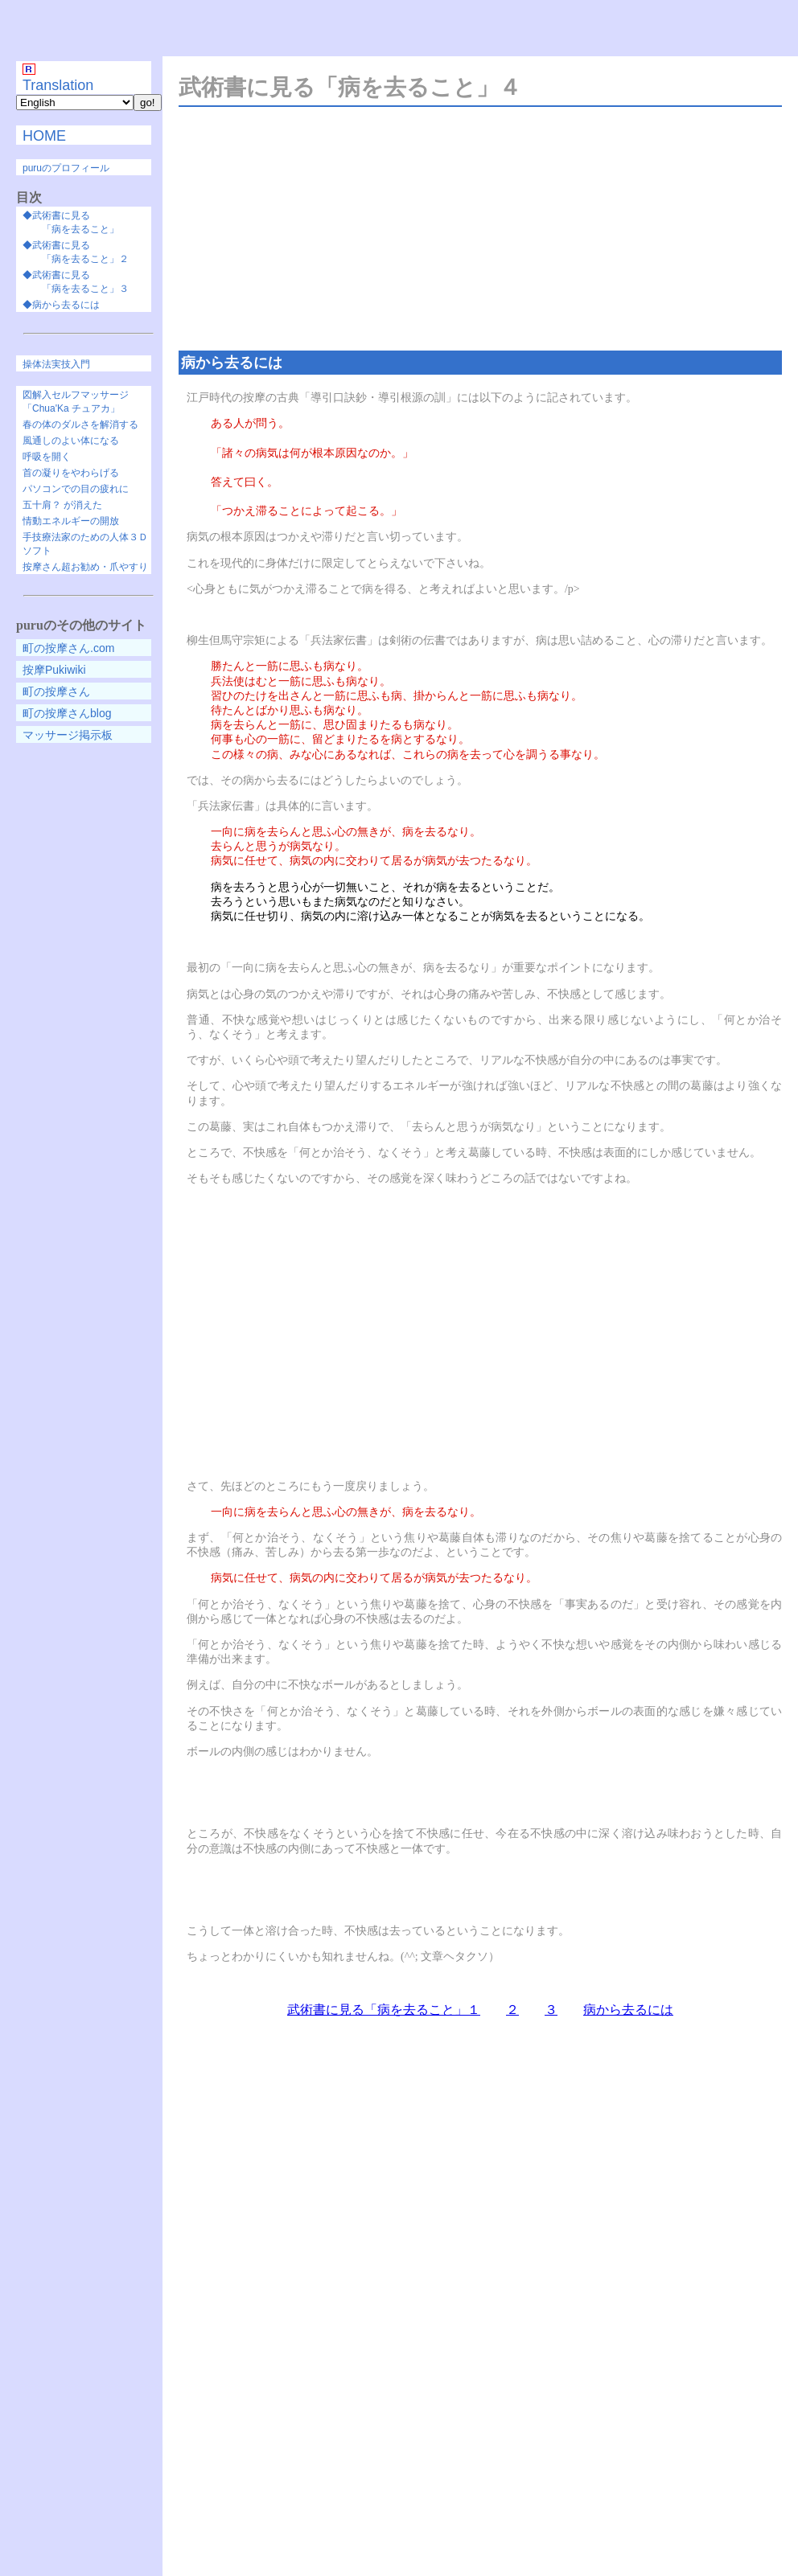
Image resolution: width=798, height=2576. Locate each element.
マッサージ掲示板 (68, 734)
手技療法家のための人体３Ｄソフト (85, 543)
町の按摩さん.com (68, 648)
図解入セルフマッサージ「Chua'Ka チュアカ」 (76, 401)
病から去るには (628, 2009)
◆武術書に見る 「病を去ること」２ (76, 252)
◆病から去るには (61, 304)
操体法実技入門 (56, 364)
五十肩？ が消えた (62, 505)
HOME (44, 136)
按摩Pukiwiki (54, 669)
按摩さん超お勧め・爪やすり (85, 566)
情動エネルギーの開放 (71, 521)
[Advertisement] (403, 29)
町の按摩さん (56, 691)
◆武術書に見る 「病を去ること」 (71, 222)
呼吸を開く (47, 456)
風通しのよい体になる (71, 440)
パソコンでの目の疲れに (76, 488)
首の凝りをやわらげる (71, 472)
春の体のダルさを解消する (80, 424)
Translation (58, 85)
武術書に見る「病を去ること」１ (383, 2009)
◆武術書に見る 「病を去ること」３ (76, 281)
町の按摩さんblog (67, 713)
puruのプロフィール (66, 168)
